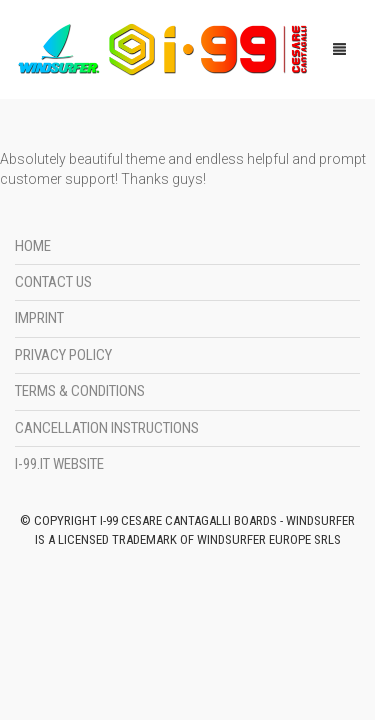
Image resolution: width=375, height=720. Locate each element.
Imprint (39, 318)
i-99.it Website (59, 464)
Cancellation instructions (107, 428)
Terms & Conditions (80, 391)
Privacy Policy (63, 355)
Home (33, 246)
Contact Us (53, 282)
